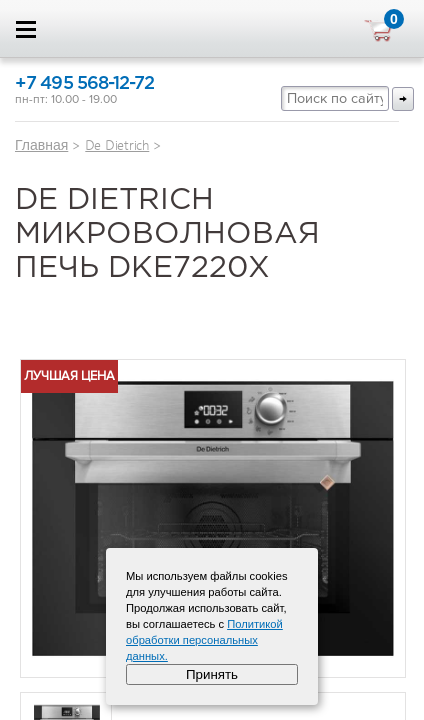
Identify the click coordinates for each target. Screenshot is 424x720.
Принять (212, 674)
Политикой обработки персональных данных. (204, 640)
